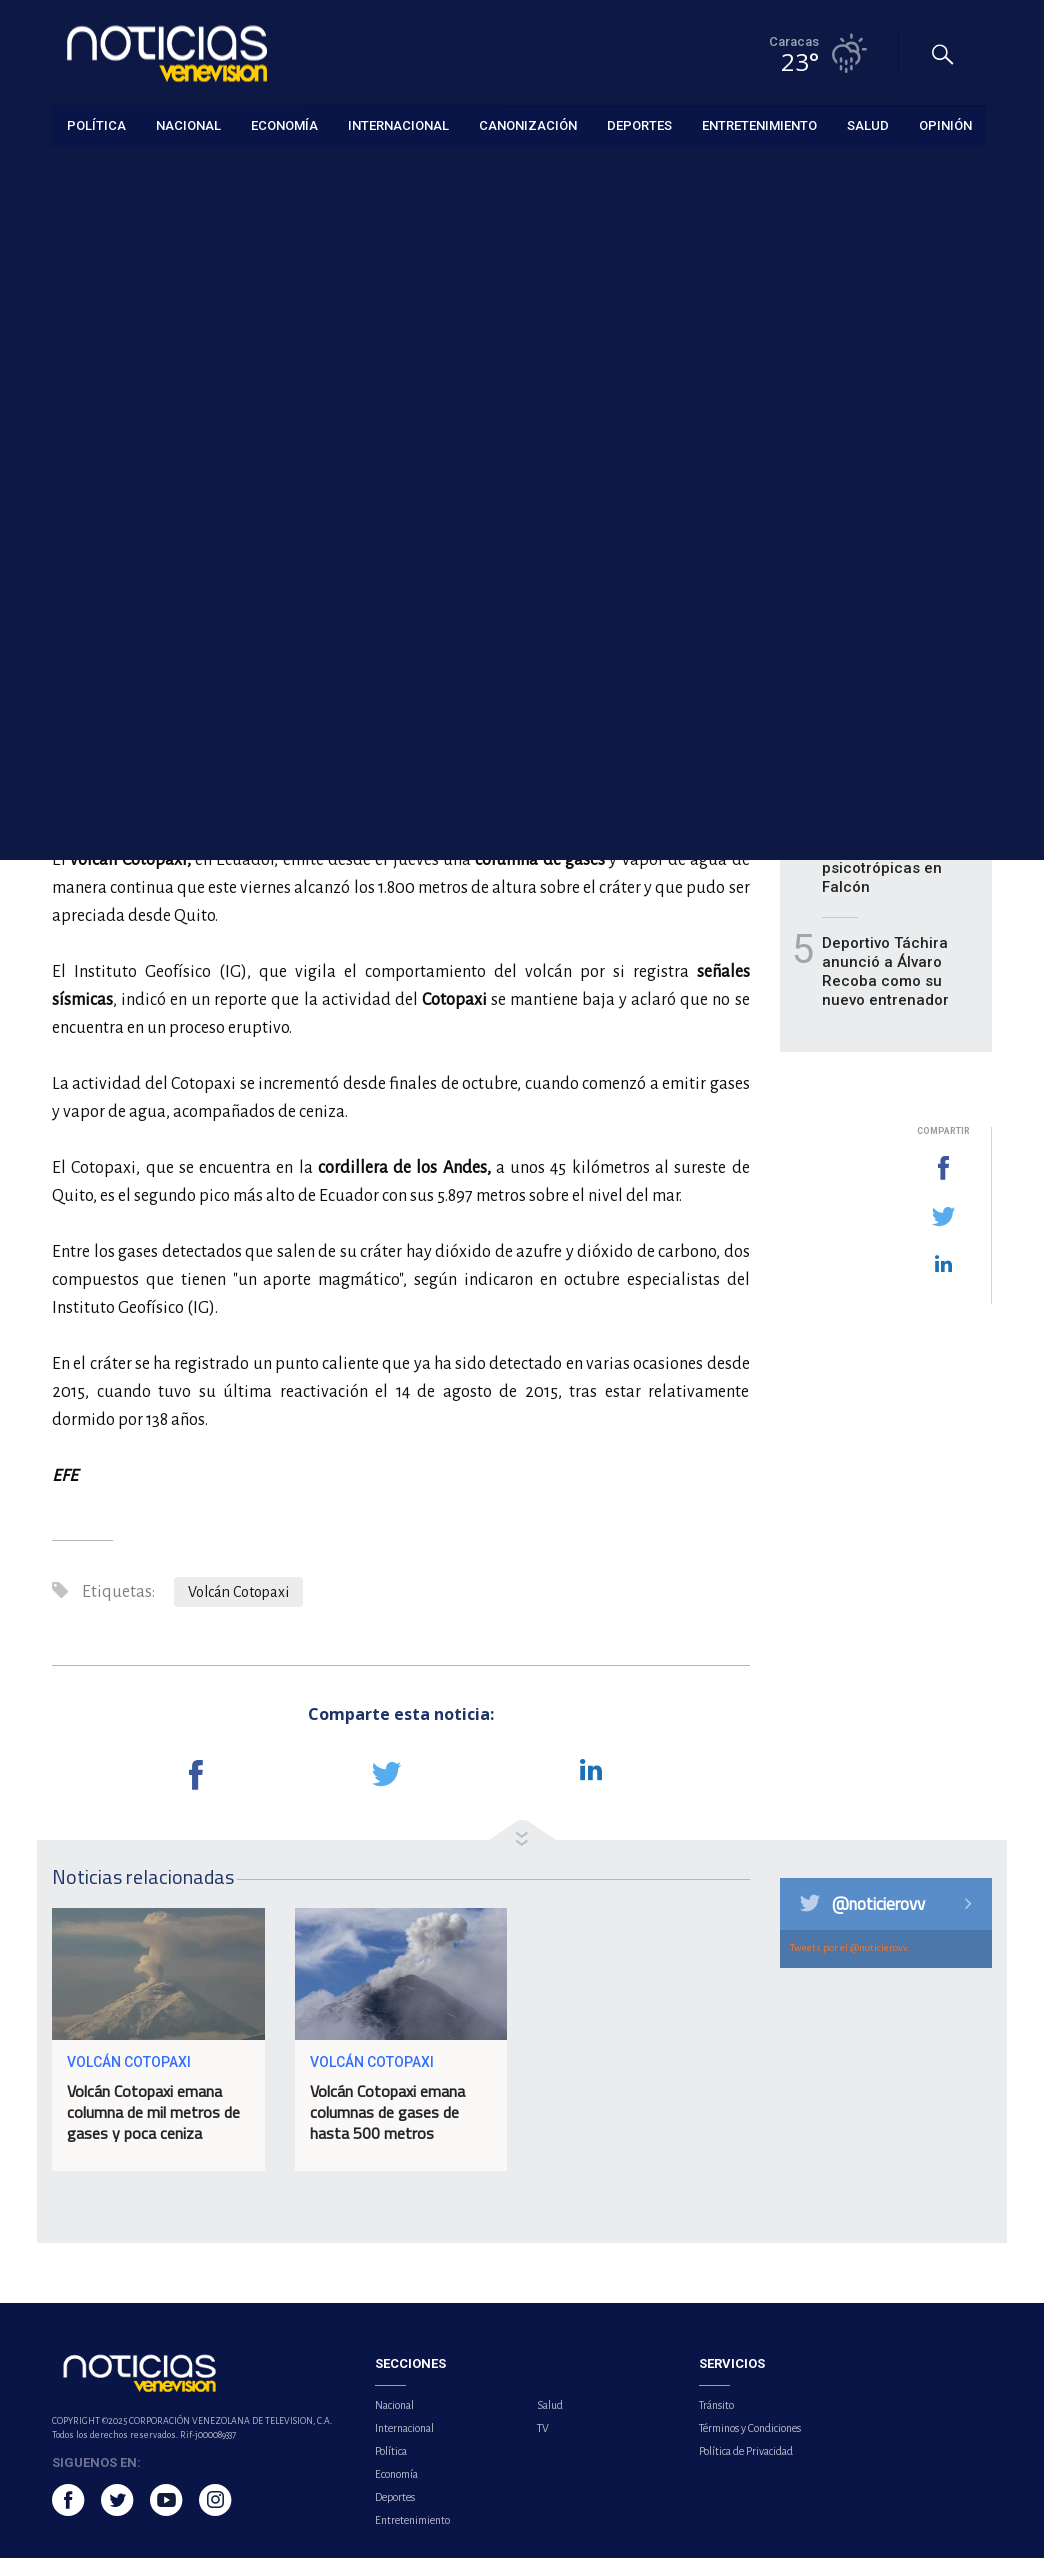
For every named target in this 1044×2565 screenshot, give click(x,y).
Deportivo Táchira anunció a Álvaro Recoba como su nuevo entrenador (885, 978)
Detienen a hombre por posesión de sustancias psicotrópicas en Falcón (890, 856)
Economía (396, 2481)
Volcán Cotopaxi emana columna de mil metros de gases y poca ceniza (153, 2119)
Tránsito (716, 2412)
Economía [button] (284, 124)
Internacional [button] (398, 124)
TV (543, 2435)
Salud (550, 2412)
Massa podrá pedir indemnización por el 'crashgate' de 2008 (897, 743)
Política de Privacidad (746, 2458)
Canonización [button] (528, 124)
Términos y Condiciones (750, 2435)
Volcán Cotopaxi (238, 1599)
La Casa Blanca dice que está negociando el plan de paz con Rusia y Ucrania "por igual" (897, 517)
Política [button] (96, 124)
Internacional (89, 171)
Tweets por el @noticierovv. (850, 1954)
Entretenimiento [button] (759, 124)
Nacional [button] (188, 124)
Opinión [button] (945, 124)
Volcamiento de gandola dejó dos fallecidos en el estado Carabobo (883, 639)
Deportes (395, 2504)
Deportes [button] (639, 124)
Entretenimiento (412, 2527)
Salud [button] (868, 124)
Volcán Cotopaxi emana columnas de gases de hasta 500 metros (387, 2119)
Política (391, 2458)
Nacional (394, 2412)
